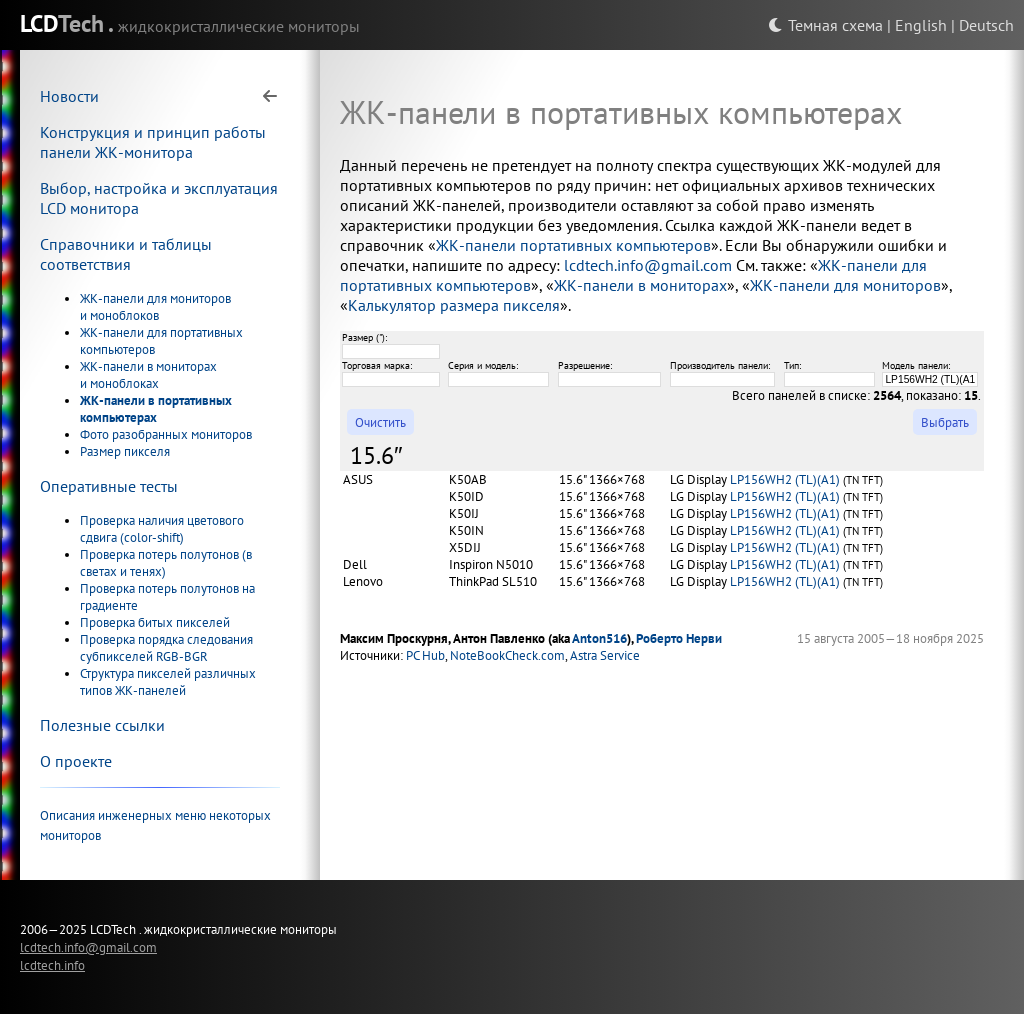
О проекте (76, 761)
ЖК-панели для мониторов (845, 285)
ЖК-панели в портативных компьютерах (156, 409)
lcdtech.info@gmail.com (648, 265)
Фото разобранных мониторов (166, 434)
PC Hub (425, 655)
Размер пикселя (125, 451)
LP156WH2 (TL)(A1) (785, 479)
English (921, 25)
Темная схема (825, 25)
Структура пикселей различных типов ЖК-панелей (168, 682)
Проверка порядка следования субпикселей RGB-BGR (166, 648)
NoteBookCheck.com (507, 655)
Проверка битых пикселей (155, 622)
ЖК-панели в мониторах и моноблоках (148, 375)
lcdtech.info (52, 965)
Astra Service (605, 655)
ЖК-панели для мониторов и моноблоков (155, 307)
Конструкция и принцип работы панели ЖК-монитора (153, 142)
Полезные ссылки (102, 725)
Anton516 (599, 638)
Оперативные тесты (109, 486)
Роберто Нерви (679, 638)
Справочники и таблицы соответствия (126, 254)
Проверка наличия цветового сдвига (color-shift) (162, 529)
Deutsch (986, 25)
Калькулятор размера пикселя (454, 305)
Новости (69, 96)
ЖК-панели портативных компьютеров (573, 245)
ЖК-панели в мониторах (640, 285)
